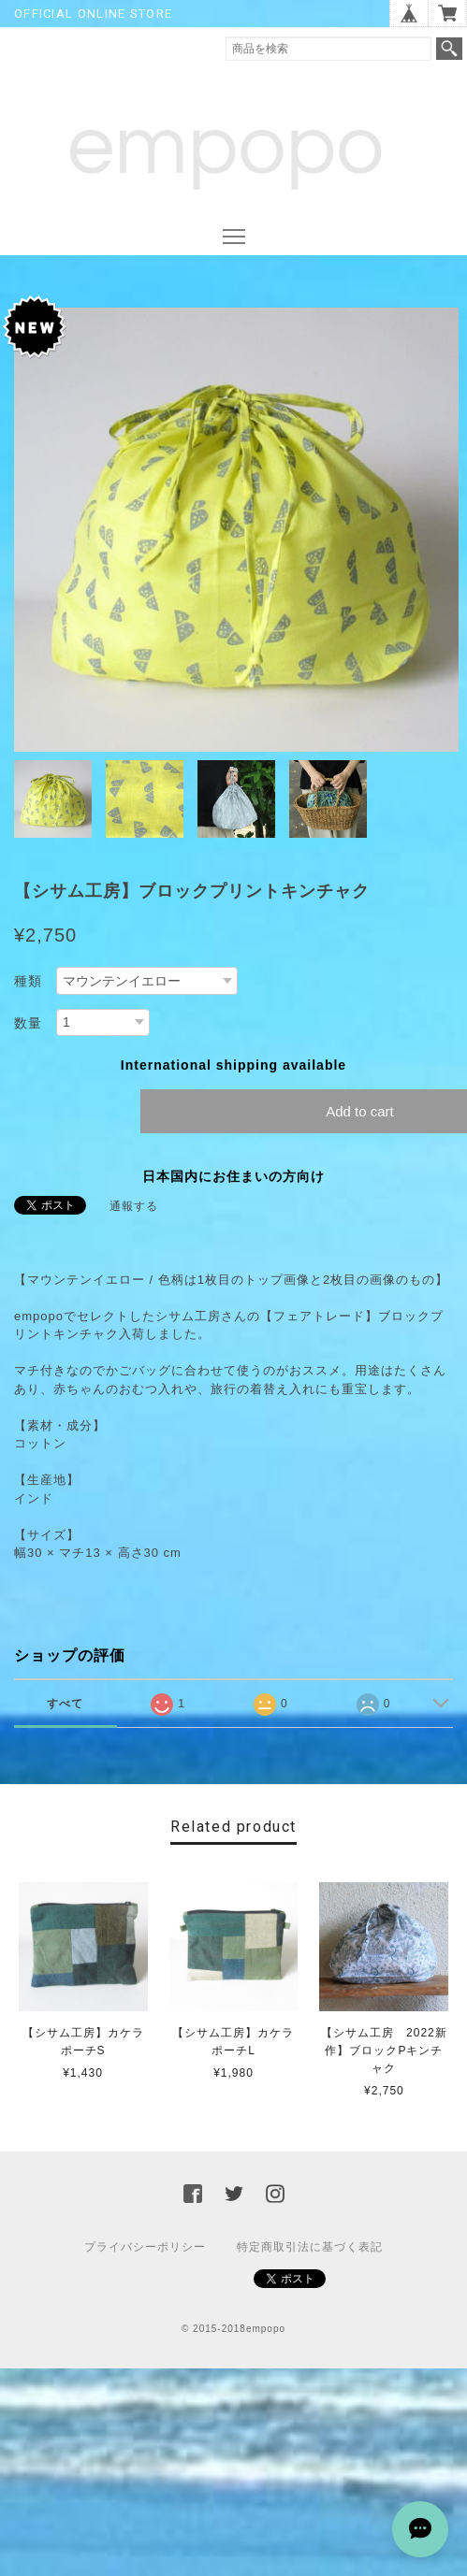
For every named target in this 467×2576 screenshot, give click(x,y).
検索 (449, 48)
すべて (65, 1703)
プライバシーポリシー (145, 2246)
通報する (133, 1206)
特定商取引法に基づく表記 (310, 2246)
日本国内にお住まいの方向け (233, 1176)
